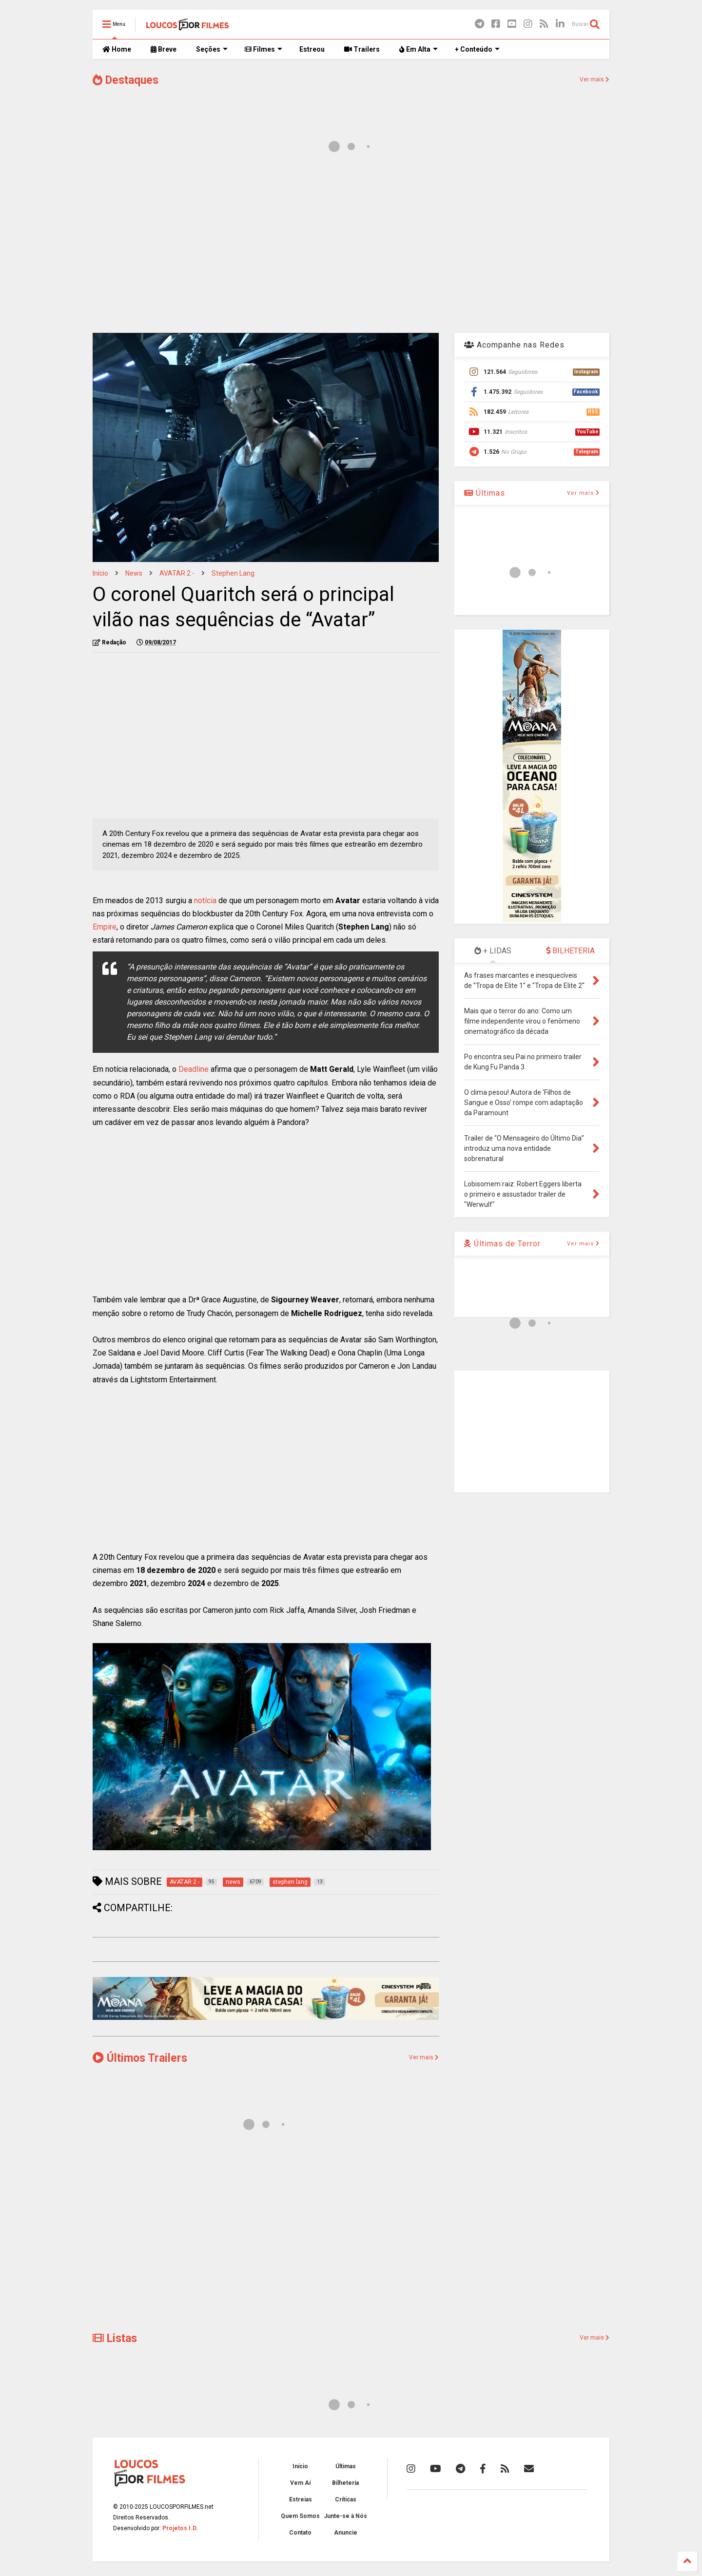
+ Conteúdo (477, 49)
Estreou (312, 49)
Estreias (300, 2499)
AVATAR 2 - (177, 573)
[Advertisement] (351, 247)
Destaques (125, 80)
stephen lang (233, 573)
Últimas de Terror (502, 1243)
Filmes (263, 49)
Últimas (484, 493)
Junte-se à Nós (345, 2516)
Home (116, 49)
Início (100, 573)
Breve (163, 49)
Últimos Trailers (140, 2058)
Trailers (362, 49)
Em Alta (418, 49)
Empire (105, 926)
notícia (205, 900)
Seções (212, 49)
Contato (300, 2532)
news (133, 573)
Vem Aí (300, 2482)
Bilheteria (345, 2482)
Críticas (345, 2499)
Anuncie (345, 2532)
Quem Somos (300, 2516)
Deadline (193, 1069)
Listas (115, 2338)
